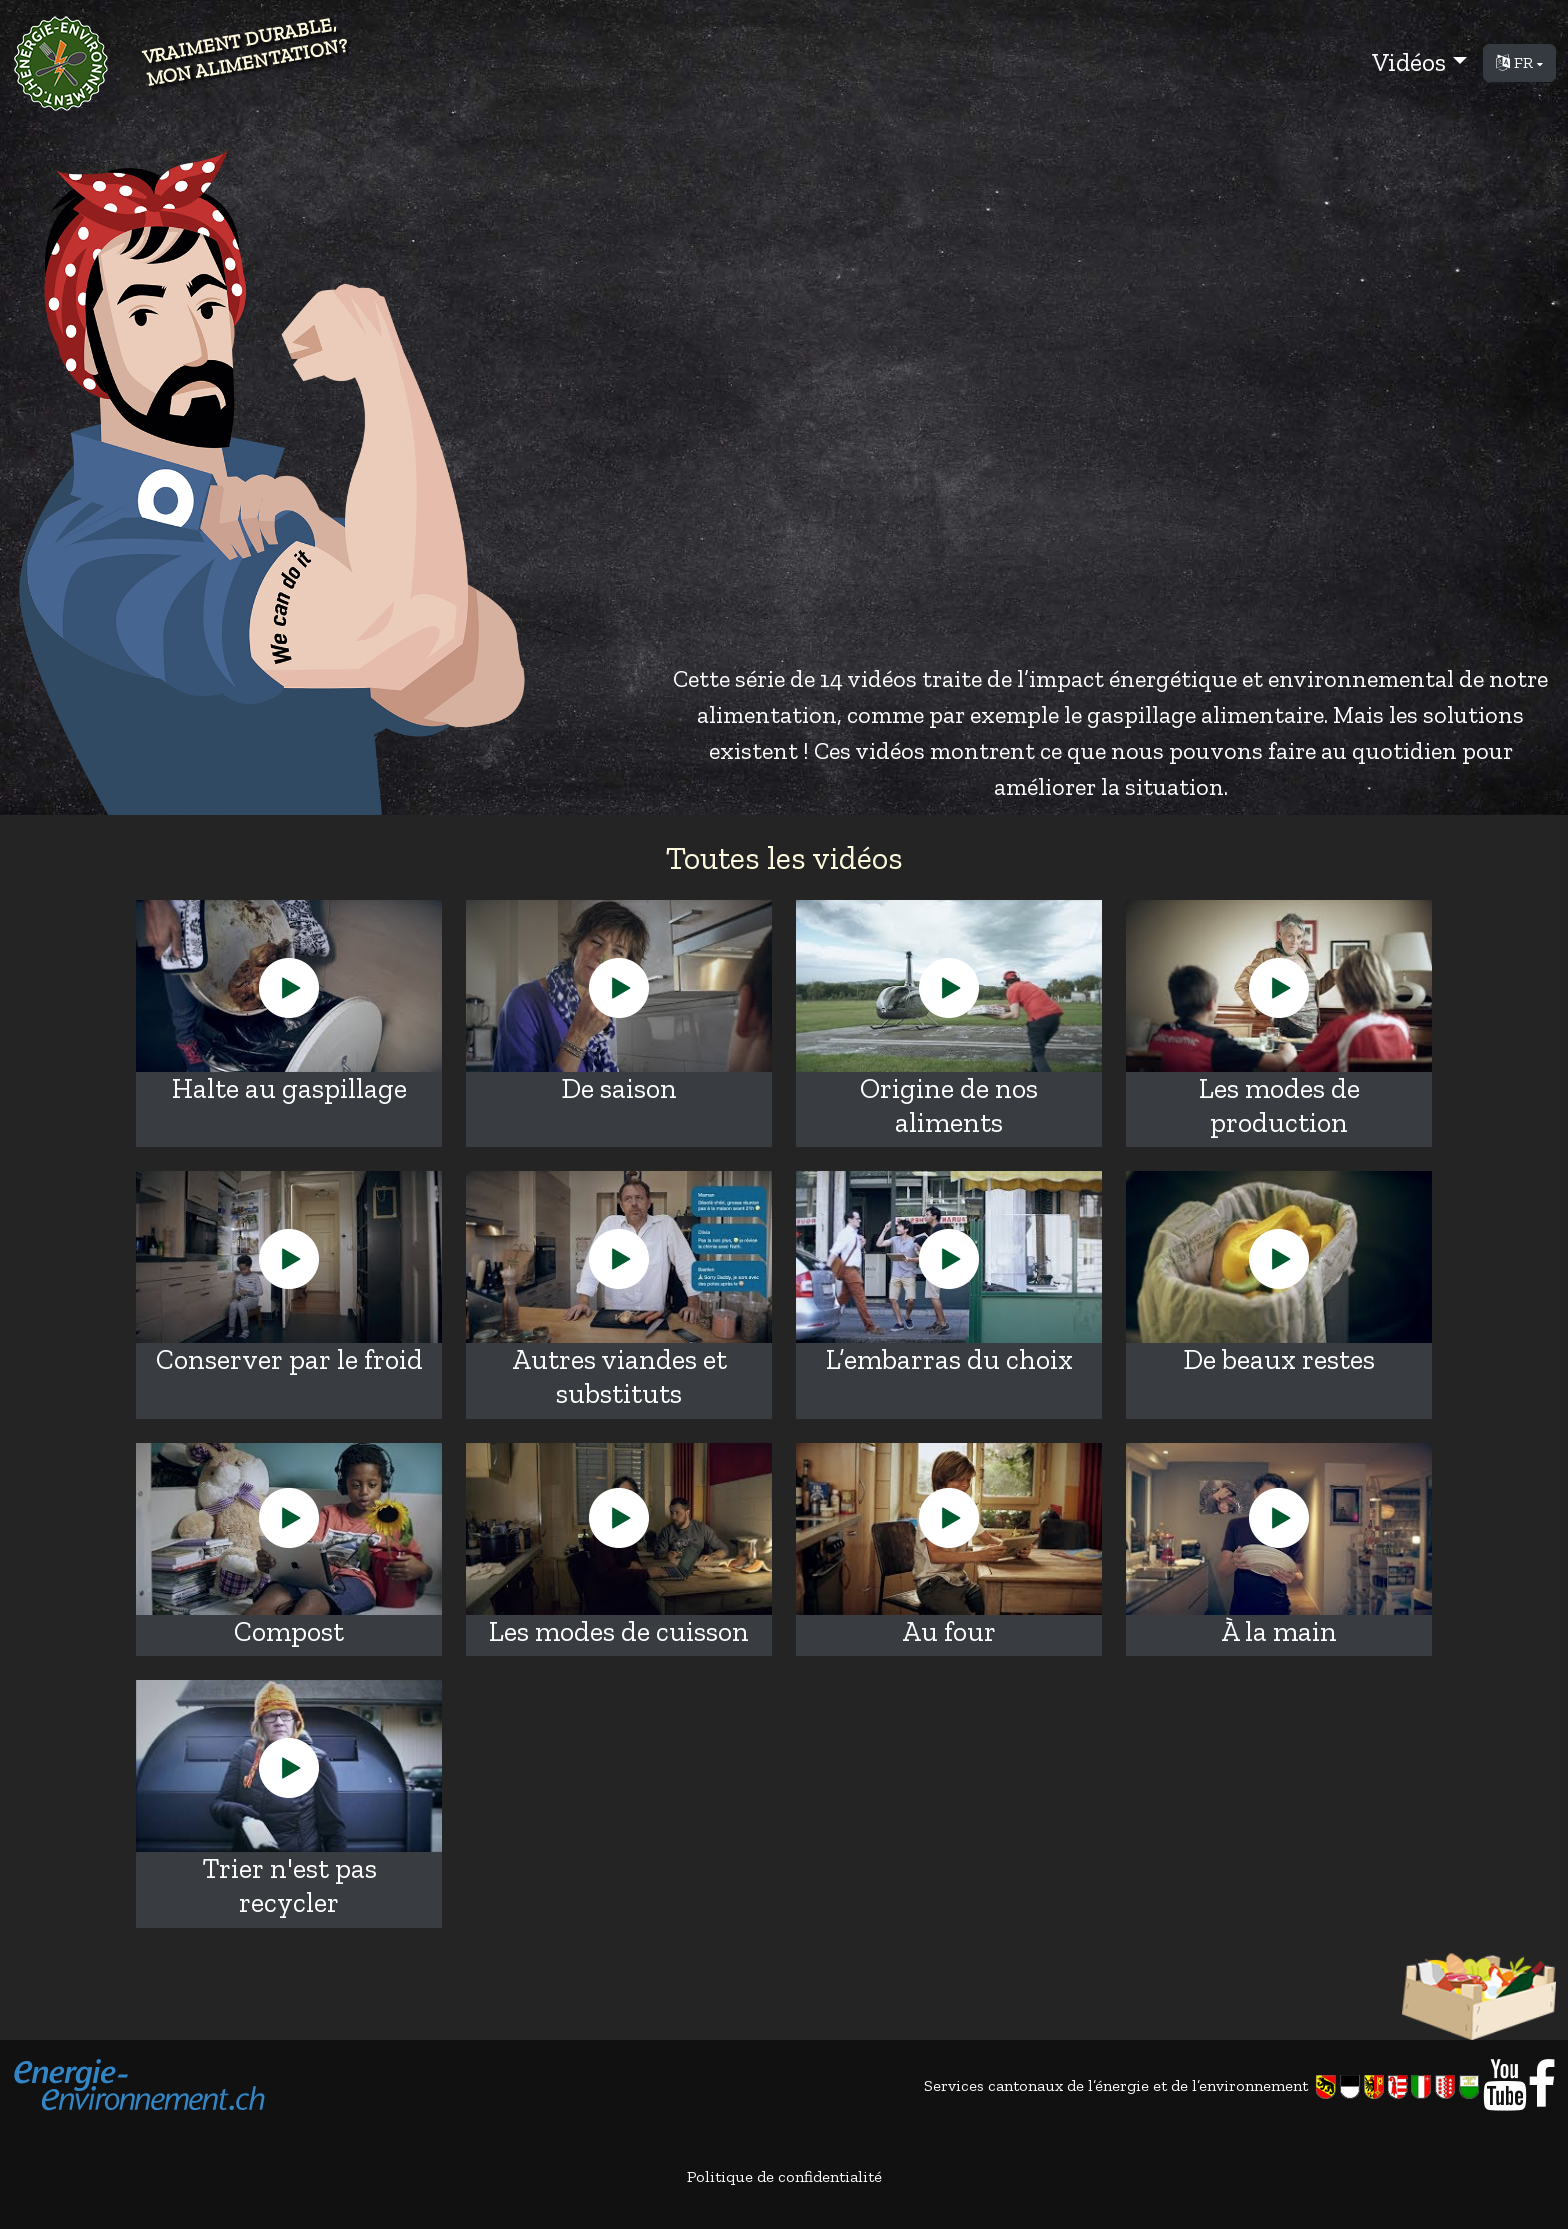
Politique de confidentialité (784, 2176)
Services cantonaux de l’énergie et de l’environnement (1203, 2087)
